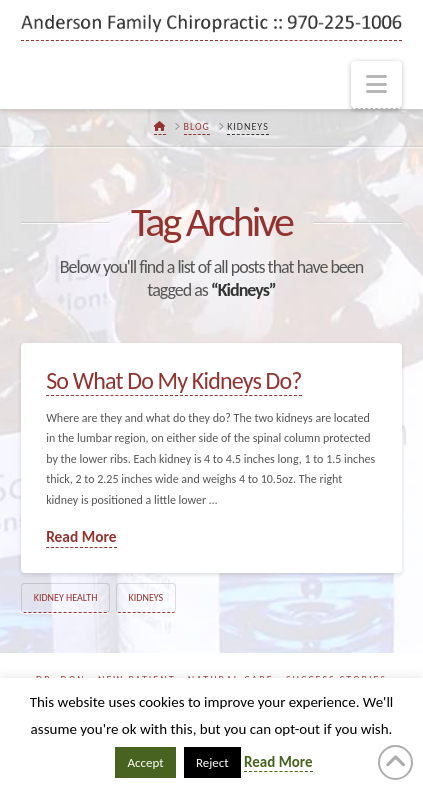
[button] (376, 85)
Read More (81, 536)
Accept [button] (145, 762)
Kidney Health (66, 597)
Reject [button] (212, 762)
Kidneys (146, 597)
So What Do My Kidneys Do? (173, 380)
